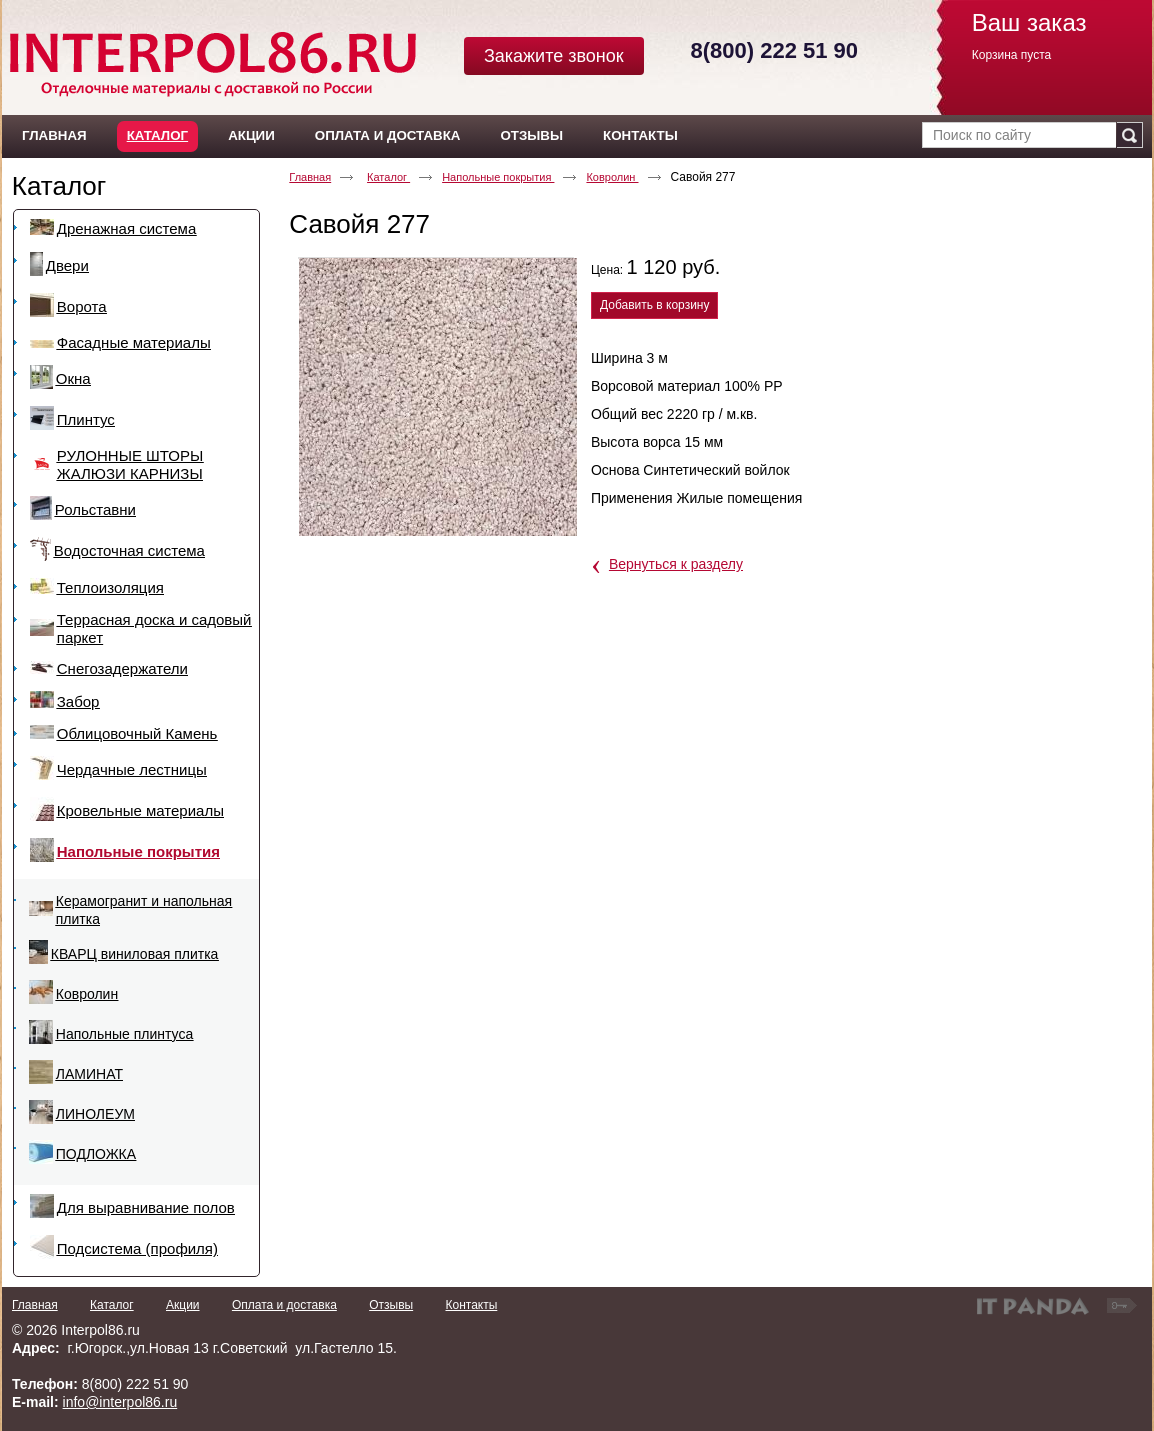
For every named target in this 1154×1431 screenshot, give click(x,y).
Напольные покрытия (498, 177)
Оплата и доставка (284, 1305)
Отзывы (391, 1305)
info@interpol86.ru (120, 1402)
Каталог (157, 135)
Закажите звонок (554, 56)
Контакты (471, 1305)
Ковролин (612, 177)
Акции (183, 1305)
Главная (310, 177)
